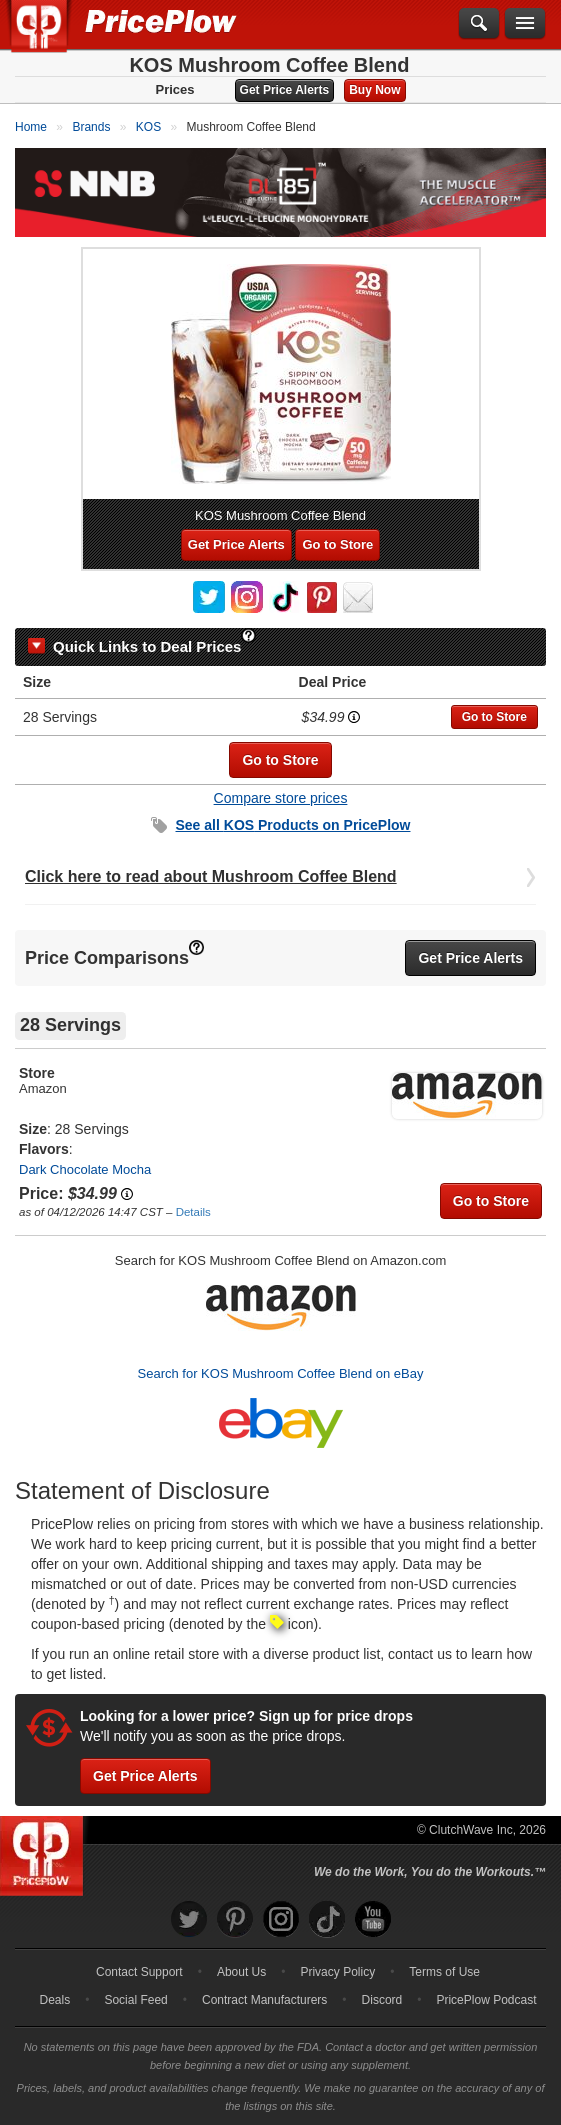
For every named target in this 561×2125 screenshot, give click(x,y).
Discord (382, 2000)
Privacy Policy (337, 1972)
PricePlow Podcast (486, 2000)
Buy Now (374, 90)
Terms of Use (444, 1972)
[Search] (479, 24)
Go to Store (337, 544)
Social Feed (135, 2000)
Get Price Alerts (285, 90)
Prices (175, 89)
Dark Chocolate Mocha (85, 1169)
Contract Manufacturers (264, 2000)
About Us (241, 1972)
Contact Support (139, 1972)
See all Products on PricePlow (293, 825)
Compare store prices (281, 798)
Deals (55, 2000)
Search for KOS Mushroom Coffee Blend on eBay (281, 1373)
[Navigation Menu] (525, 24)
